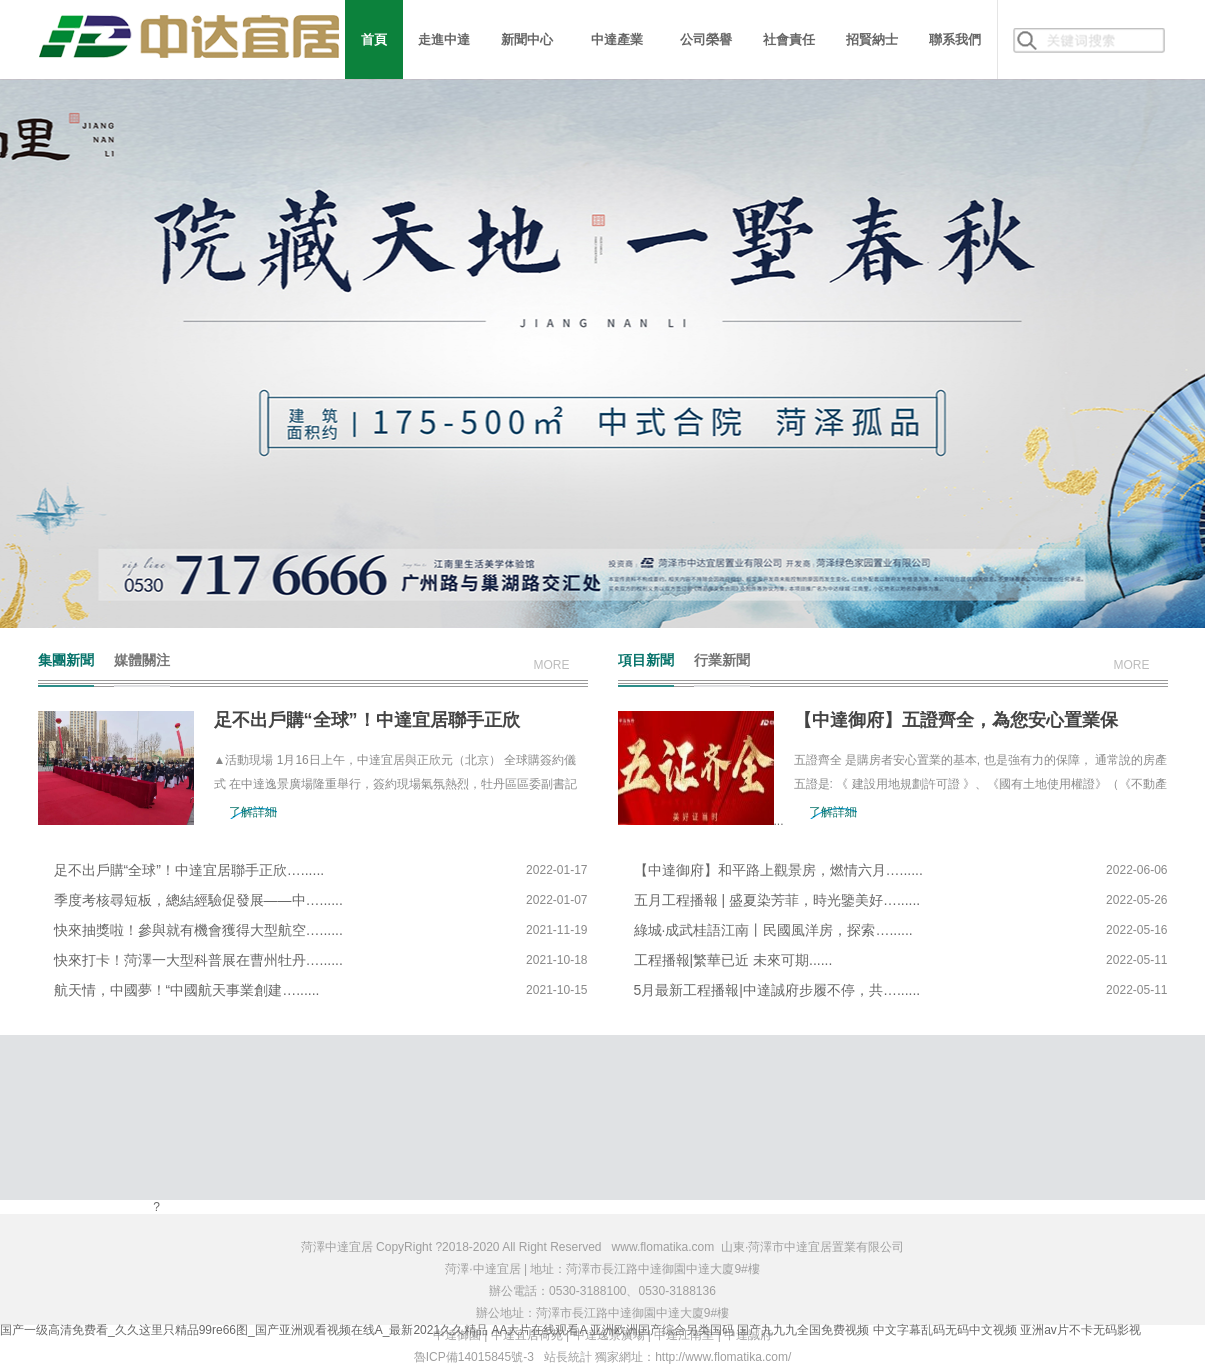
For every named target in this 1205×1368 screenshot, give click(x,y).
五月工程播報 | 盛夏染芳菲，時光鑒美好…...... (777, 900)
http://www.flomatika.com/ (723, 1357)
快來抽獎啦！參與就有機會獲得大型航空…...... (198, 930)
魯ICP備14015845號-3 (474, 1357)
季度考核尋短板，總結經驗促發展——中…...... (198, 900)
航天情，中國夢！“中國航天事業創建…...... (187, 990)
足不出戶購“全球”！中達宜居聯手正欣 (367, 720)
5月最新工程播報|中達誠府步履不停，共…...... (777, 990)
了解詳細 (253, 812)
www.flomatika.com (663, 1247)
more (552, 665)
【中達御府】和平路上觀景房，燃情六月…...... (778, 870)
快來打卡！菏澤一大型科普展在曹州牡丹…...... (198, 960)
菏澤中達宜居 (337, 1247)
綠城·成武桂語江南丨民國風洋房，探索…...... (773, 930)
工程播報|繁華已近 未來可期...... (733, 960)
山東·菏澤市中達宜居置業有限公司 (812, 1247)
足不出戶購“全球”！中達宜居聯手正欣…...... (189, 870)
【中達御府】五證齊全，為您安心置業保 (956, 720)
